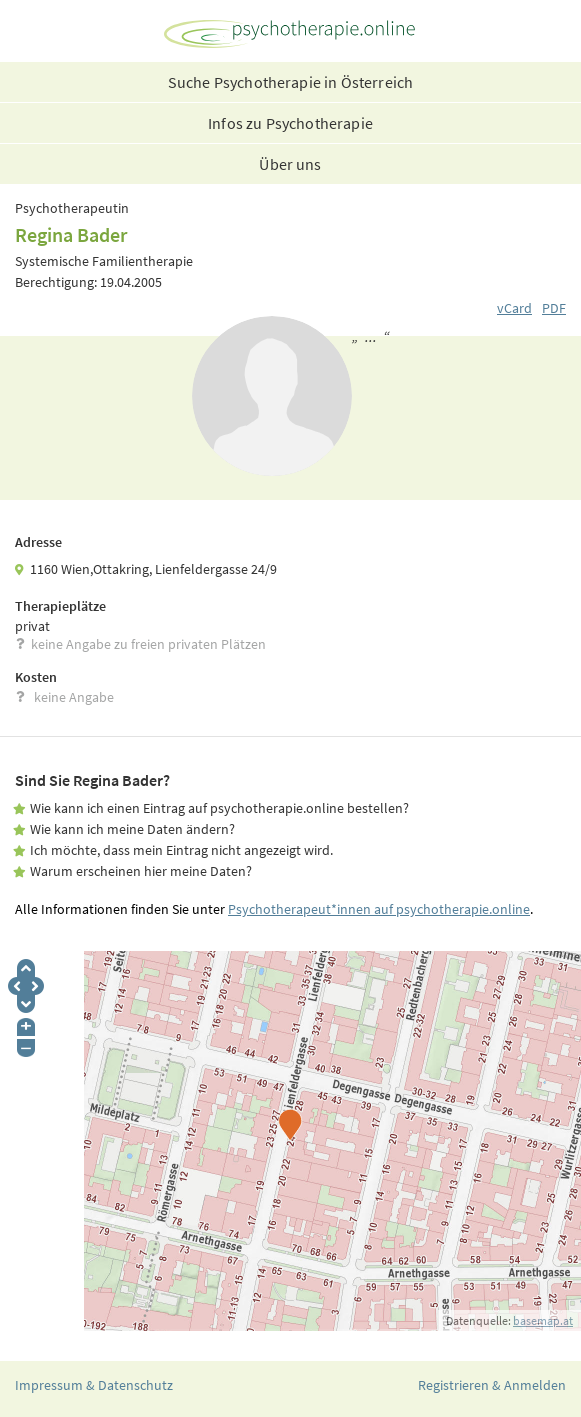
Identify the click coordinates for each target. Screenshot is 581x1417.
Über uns (290, 164)
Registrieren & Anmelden (492, 1385)
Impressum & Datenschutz (94, 1385)
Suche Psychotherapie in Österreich (290, 82)
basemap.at (543, 1320)
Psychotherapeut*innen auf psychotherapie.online (379, 909)
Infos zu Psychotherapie (290, 123)
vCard (514, 308)
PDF (554, 308)
